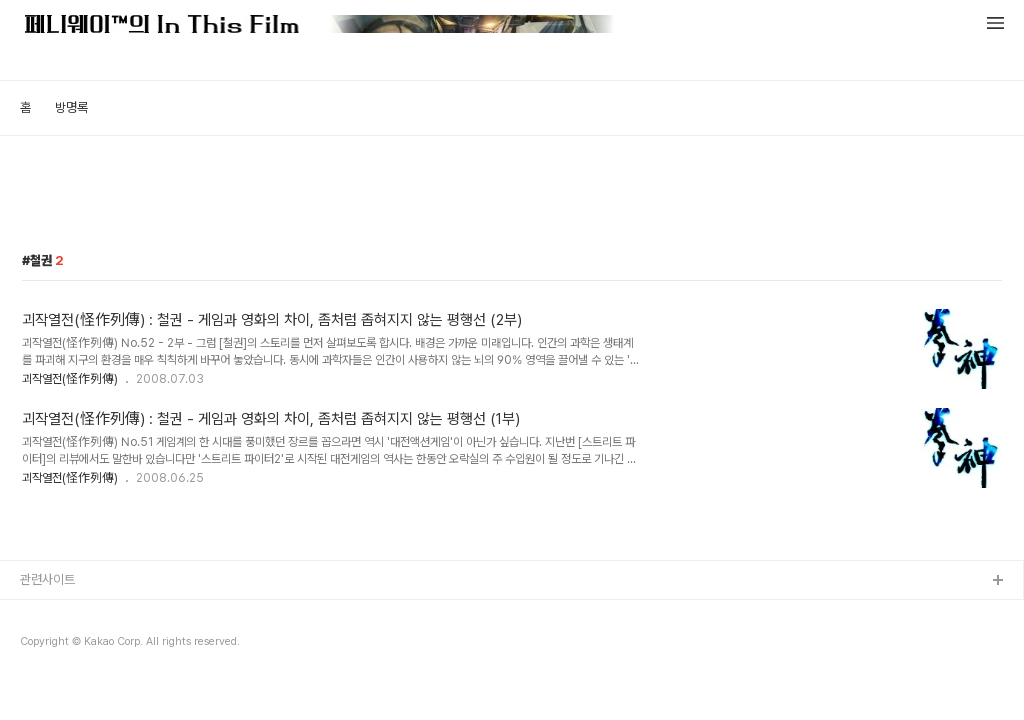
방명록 (71, 107)
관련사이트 (47, 579)
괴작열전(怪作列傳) (70, 379)
